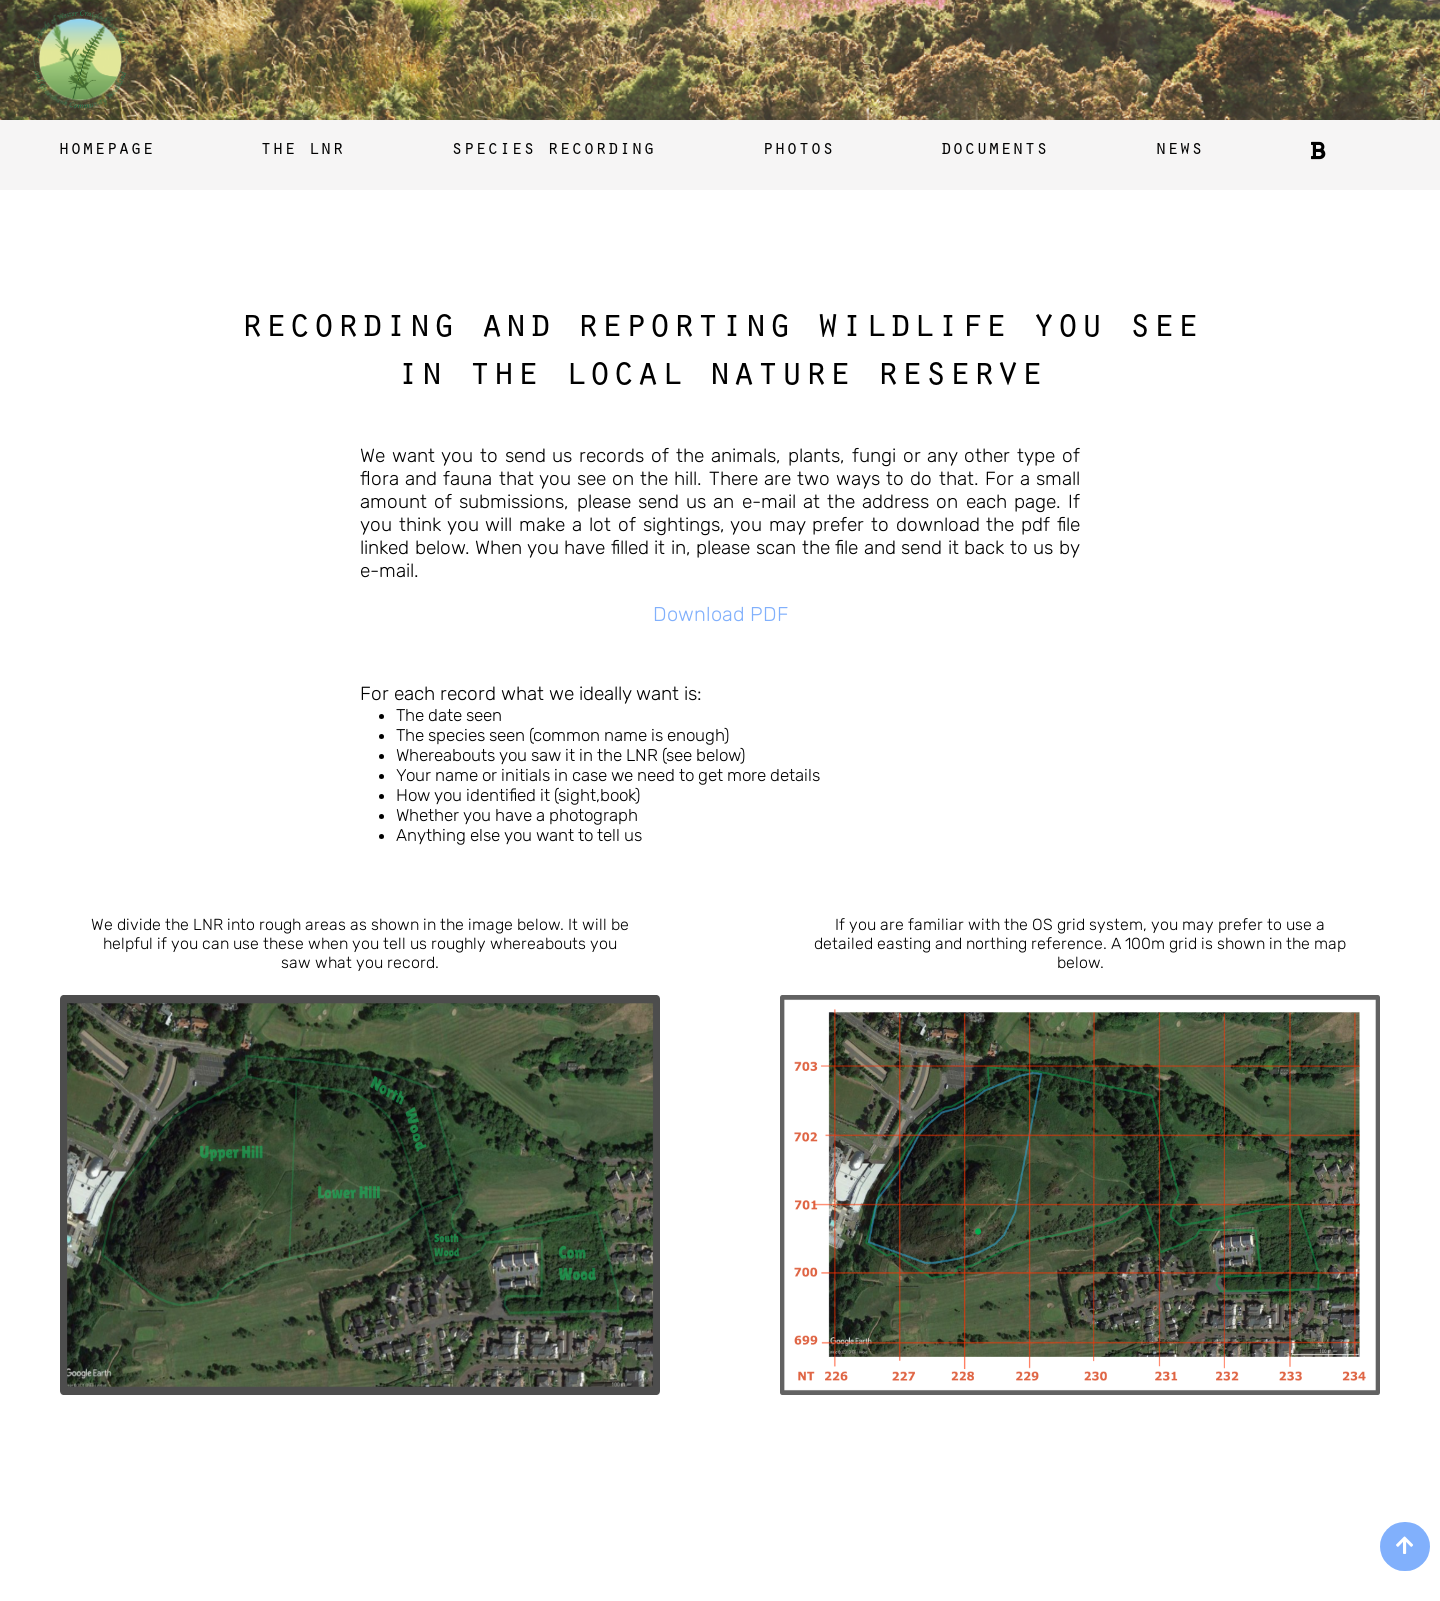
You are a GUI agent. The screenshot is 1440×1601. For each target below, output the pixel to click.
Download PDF (720, 614)
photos (798, 151)
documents (994, 151)
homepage (106, 151)
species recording (553, 151)
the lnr (302, 151)
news (1179, 151)
